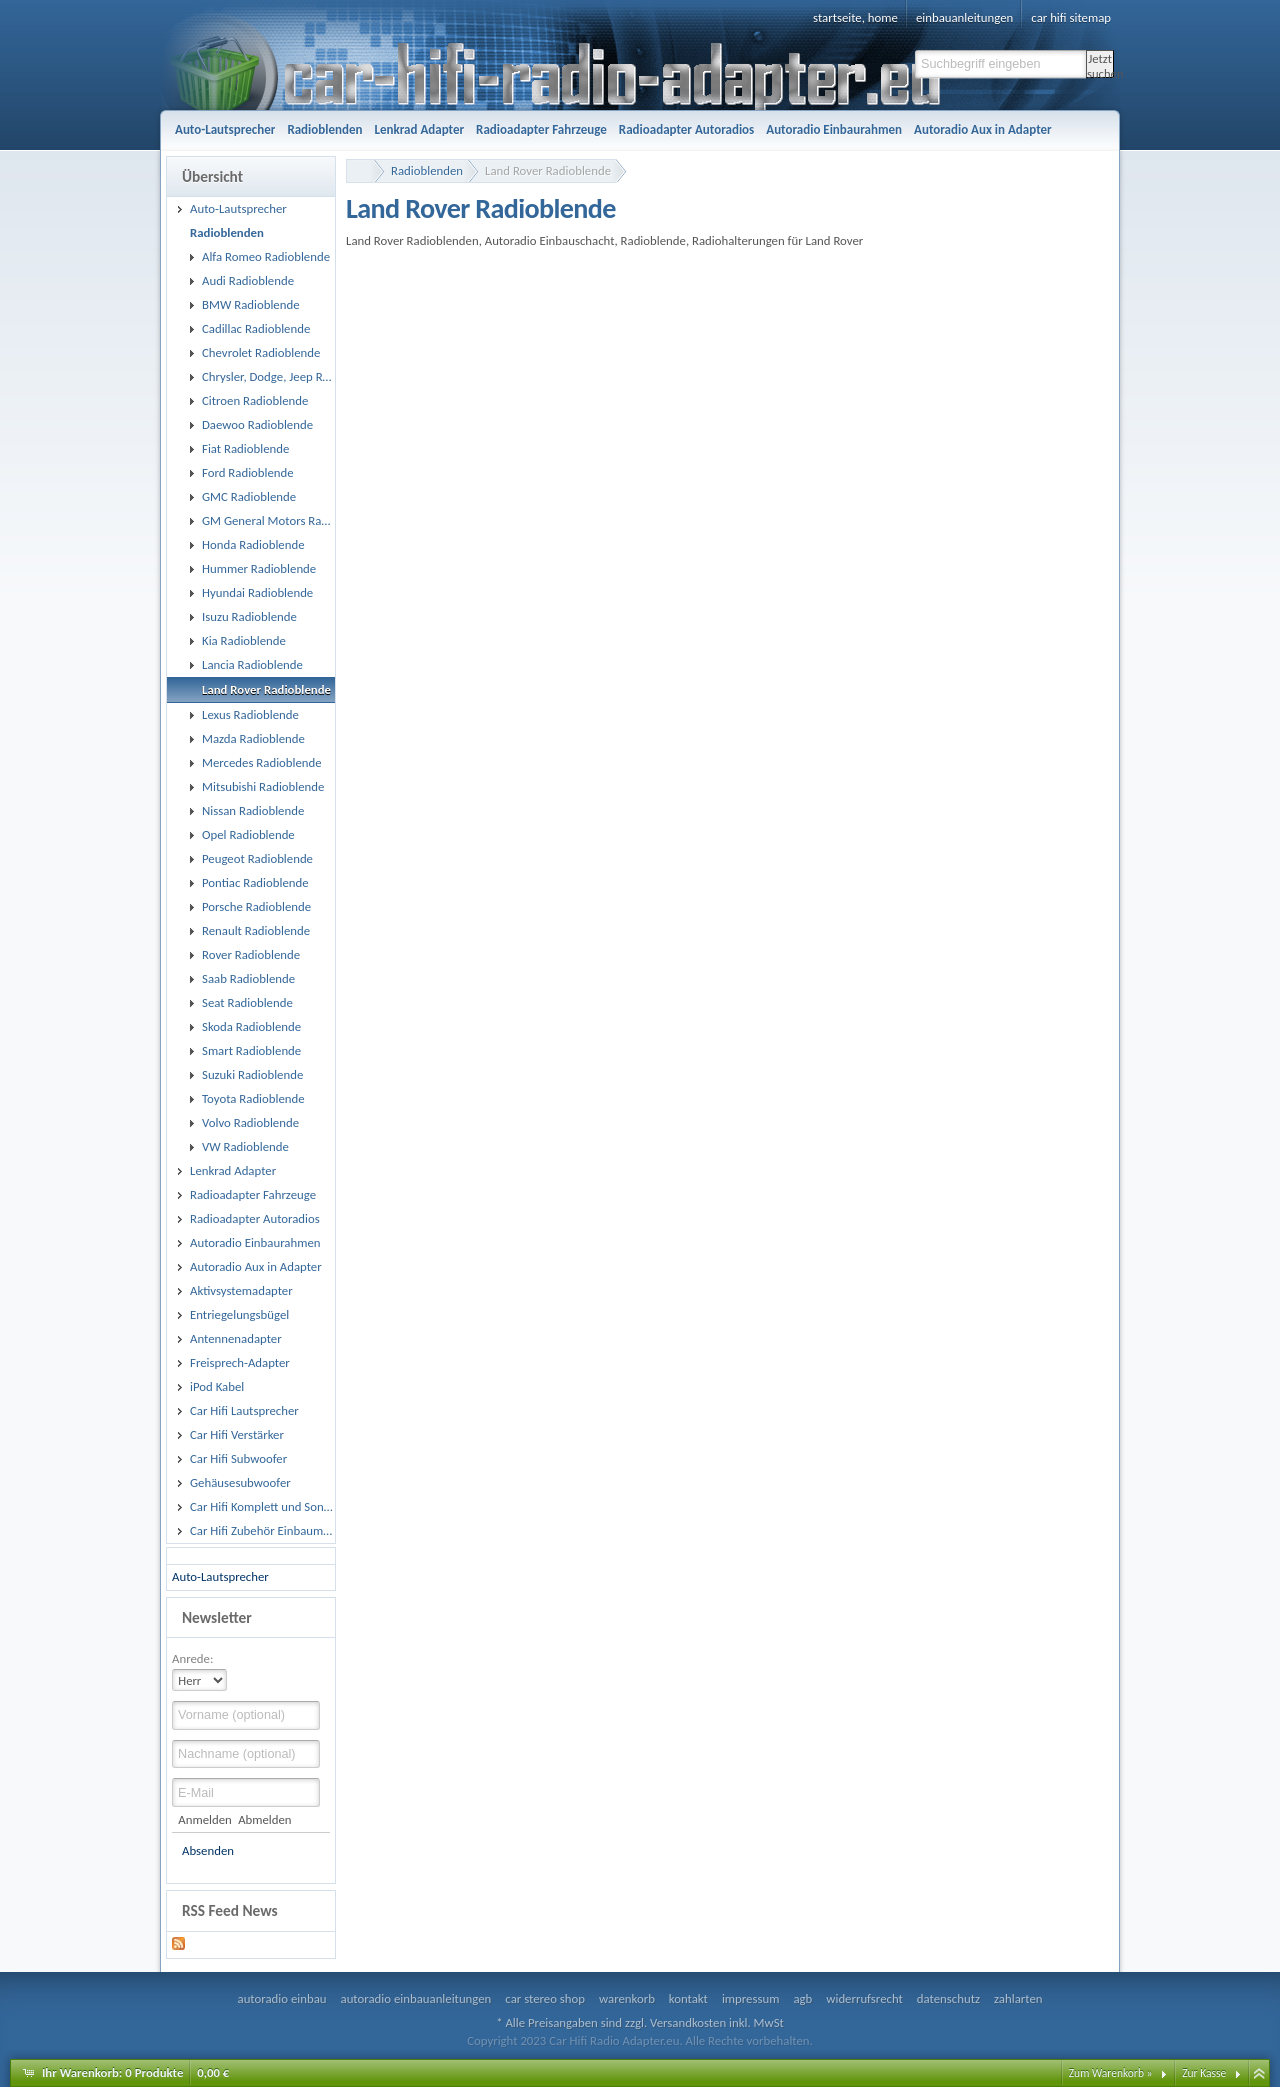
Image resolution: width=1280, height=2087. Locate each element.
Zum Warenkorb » (1111, 2073)
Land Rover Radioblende (548, 170)
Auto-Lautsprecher (220, 1576)
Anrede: (192, 1658)
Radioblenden (427, 170)
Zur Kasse (1204, 2073)
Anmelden (204, 1819)
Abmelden (264, 1819)
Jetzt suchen (1100, 64)
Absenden (208, 1850)
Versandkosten (688, 2022)
